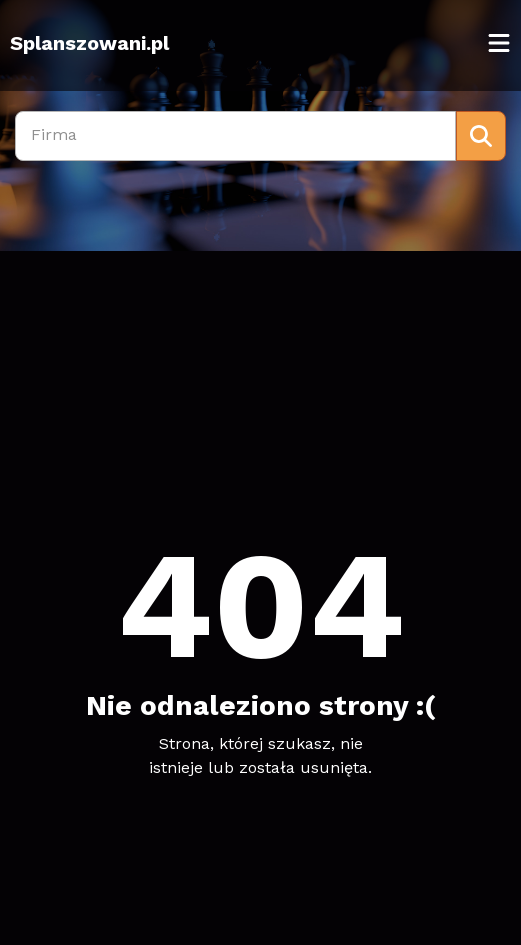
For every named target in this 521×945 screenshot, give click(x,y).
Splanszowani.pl (89, 43)
